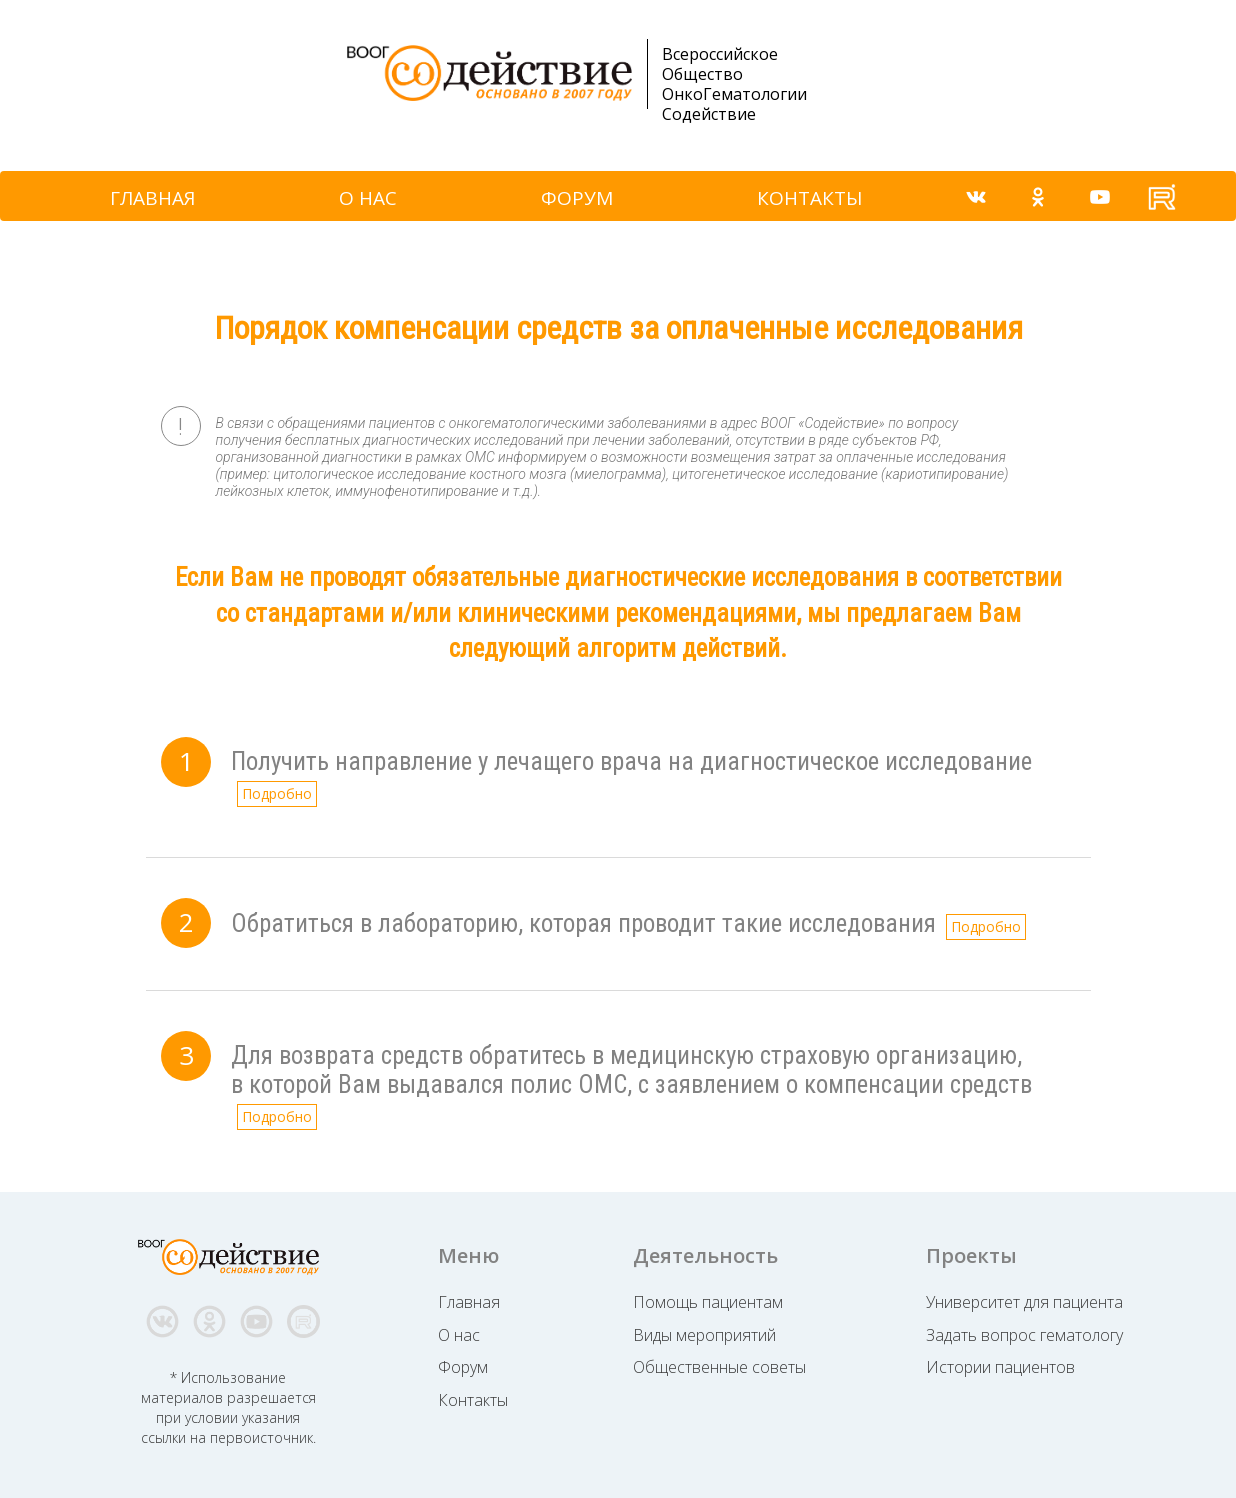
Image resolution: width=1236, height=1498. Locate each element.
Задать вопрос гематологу (1024, 1335)
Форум (463, 1367)
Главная (469, 1302)
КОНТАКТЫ (810, 198)
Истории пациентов (1000, 1367)
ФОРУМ (577, 198)
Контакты (473, 1400)
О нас (459, 1335)
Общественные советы (719, 1367)
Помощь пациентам (708, 1302)
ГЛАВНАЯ (152, 198)
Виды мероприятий (704, 1335)
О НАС (368, 198)
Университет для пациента (1024, 1302)
